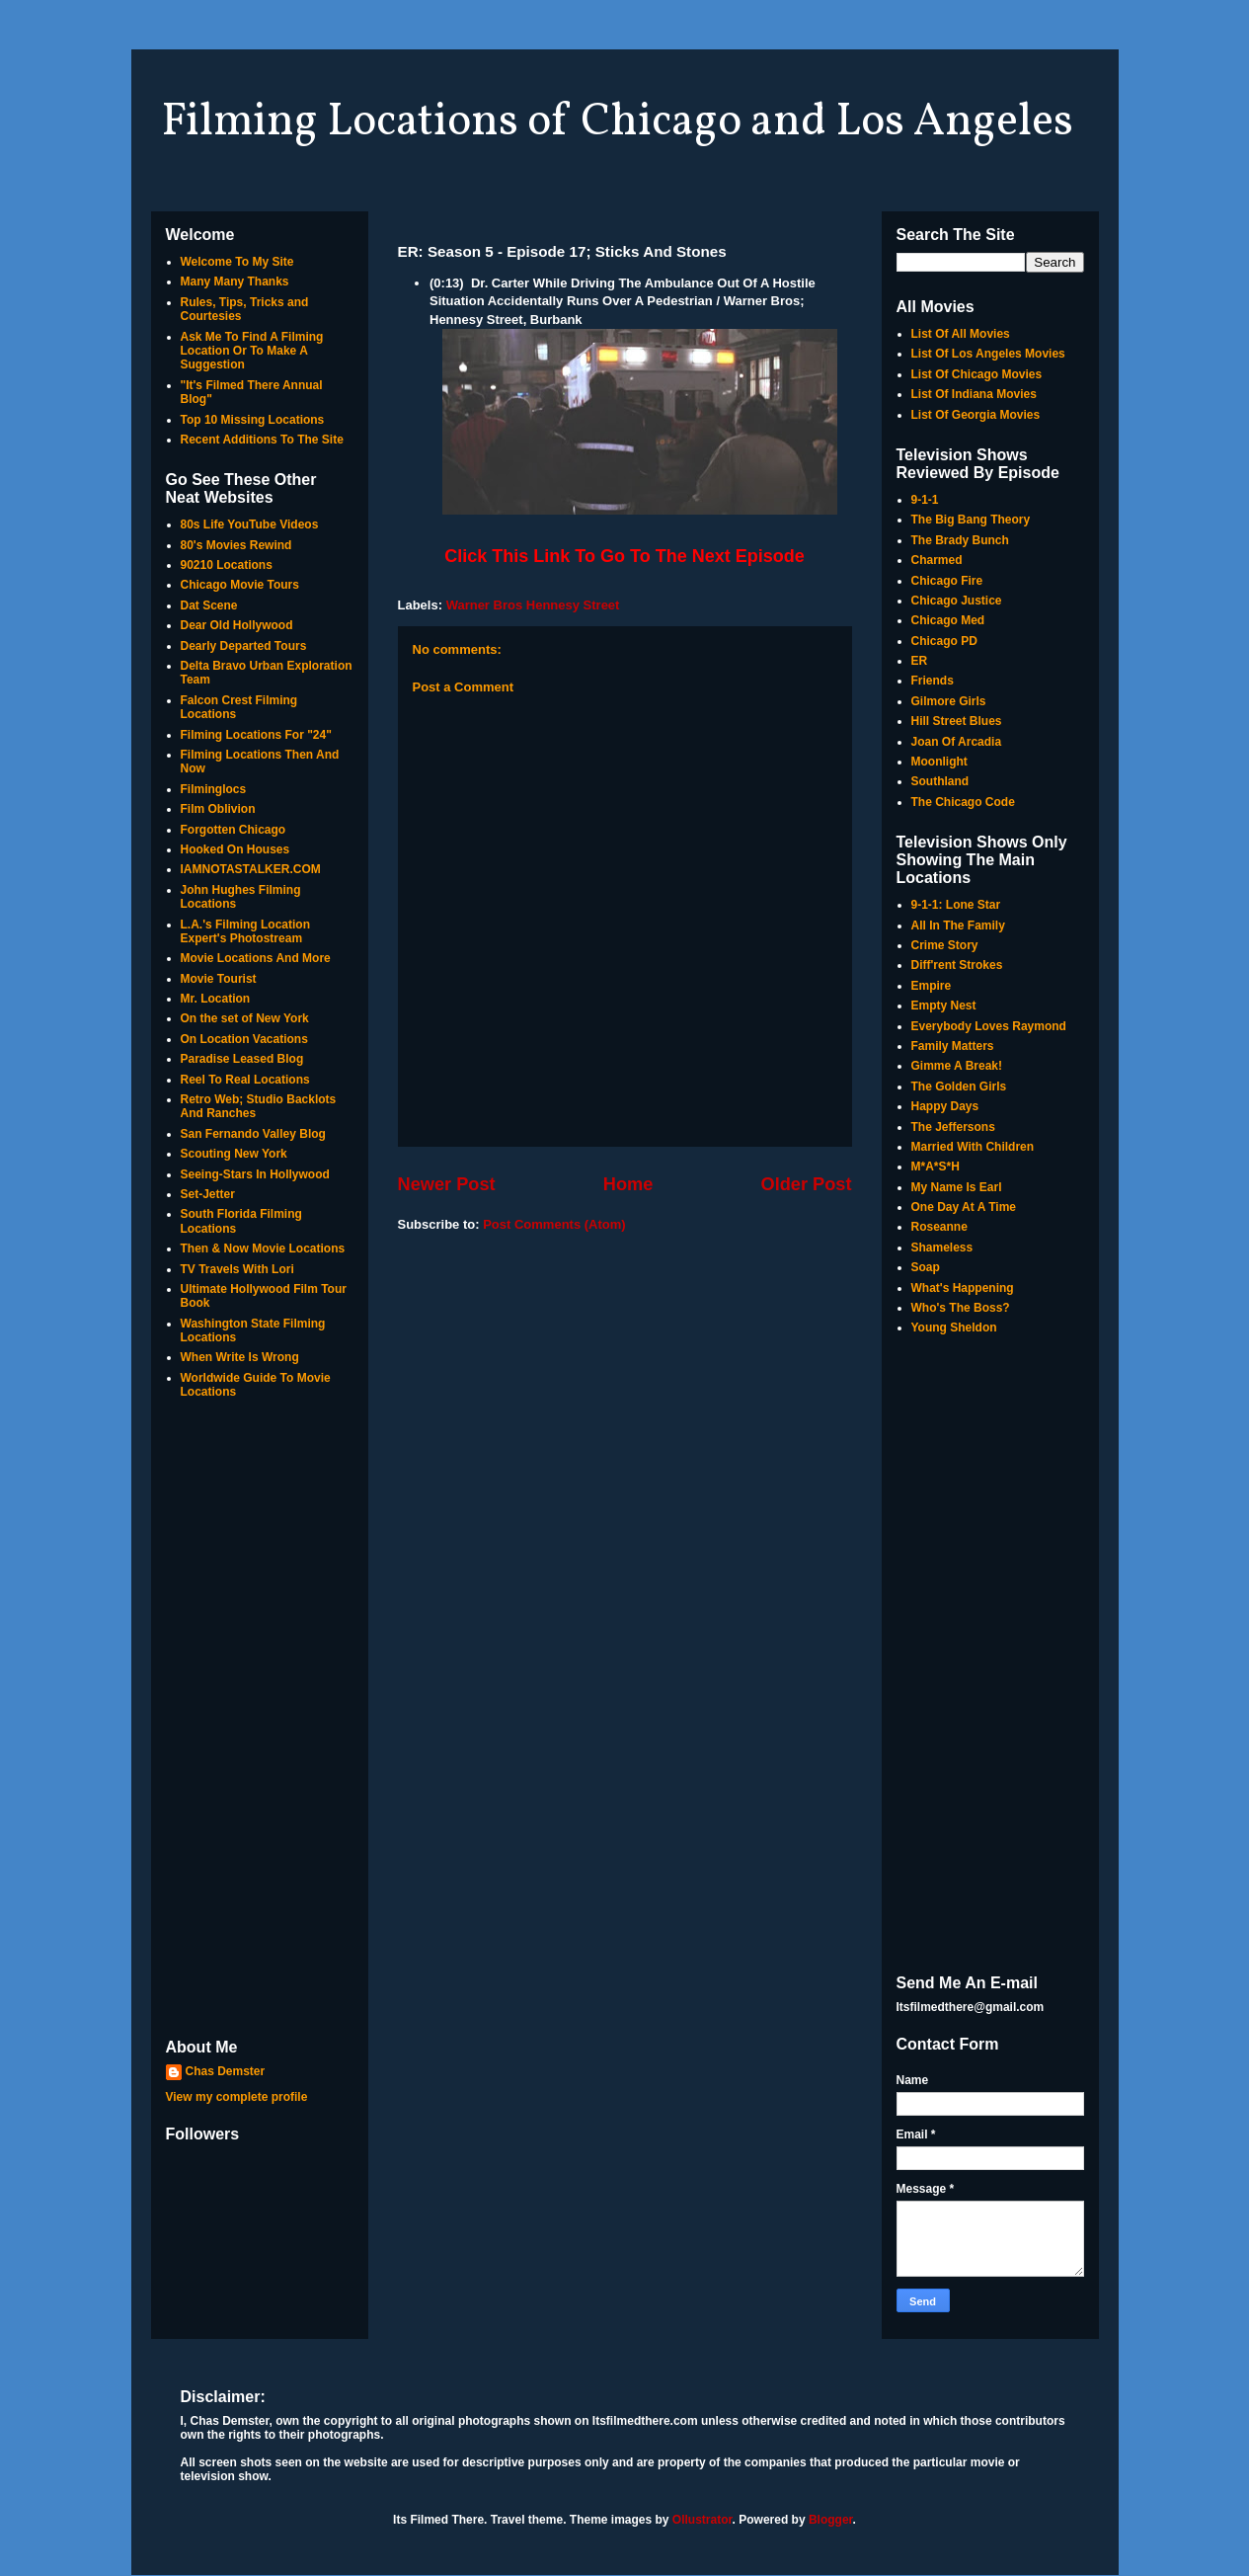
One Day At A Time (963, 1207)
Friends (932, 680)
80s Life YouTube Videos (250, 524)
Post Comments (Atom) (554, 1224)
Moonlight (939, 761)
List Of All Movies (960, 334)
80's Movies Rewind (236, 545)
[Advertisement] (259, 1720)
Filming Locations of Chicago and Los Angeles (617, 122)
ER (919, 661)
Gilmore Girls (948, 701)
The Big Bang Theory (971, 519)
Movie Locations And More (256, 958)
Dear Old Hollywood (237, 625)
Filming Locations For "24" (256, 735)
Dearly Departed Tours (244, 646)
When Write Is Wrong (240, 1357)
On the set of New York (245, 1018)
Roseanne (939, 1227)
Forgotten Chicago (233, 830)
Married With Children (973, 1147)
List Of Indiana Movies (974, 394)
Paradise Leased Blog (242, 1059)
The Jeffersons (953, 1127)
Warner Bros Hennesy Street (533, 605)
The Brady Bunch (960, 540)
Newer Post (447, 1184)
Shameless (942, 1247)
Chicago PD (944, 641)
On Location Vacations (244, 1039)
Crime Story (944, 945)
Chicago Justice (956, 600)
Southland (940, 781)
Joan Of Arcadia (956, 742)
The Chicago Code (963, 802)
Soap (925, 1267)
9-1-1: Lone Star (956, 905)
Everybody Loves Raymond (988, 1026)
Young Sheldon (954, 1327)
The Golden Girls (959, 1086)
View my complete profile (237, 2097)
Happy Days (945, 1106)
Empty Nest (943, 1005)
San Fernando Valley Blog (253, 1134)
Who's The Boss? (960, 1308)
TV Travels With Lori (237, 1269)
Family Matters (952, 1046)
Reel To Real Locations (245, 1080)
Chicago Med (948, 620)
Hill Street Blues (956, 721)
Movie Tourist (219, 979)
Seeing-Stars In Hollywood (255, 1174)
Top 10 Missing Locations (253, 420)
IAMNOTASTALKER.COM (251, 869)
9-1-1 (925, 500)
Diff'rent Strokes (957, 965)
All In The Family (958, 925)
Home (628, 1184)
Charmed (937, 560)
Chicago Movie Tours (240, 585)
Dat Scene (209, 605)
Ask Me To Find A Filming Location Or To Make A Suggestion (252, 351)
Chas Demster (226, 2071)
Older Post (806, 1184)
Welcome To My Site (237, 262)
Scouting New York (234, 1154)
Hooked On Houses (235, 849)
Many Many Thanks (235, 281)
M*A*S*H (935, 1166)
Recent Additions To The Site (262, 439)
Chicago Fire (947, 581)
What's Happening (962, 1288)
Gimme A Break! (956, 1066)
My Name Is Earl (956, 1187)
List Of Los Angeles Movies (988, 354)
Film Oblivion (218, 809)
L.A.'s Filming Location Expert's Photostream (246, 931)
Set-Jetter (208, 1194)
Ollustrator (702, 2520)
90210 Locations (227, 565)
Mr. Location (216, 999)
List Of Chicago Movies (977, 374)
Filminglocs (214, 789)
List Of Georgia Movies (976, 415)
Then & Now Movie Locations (263, 1248)
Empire (931, 986)
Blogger (831, 2520)
